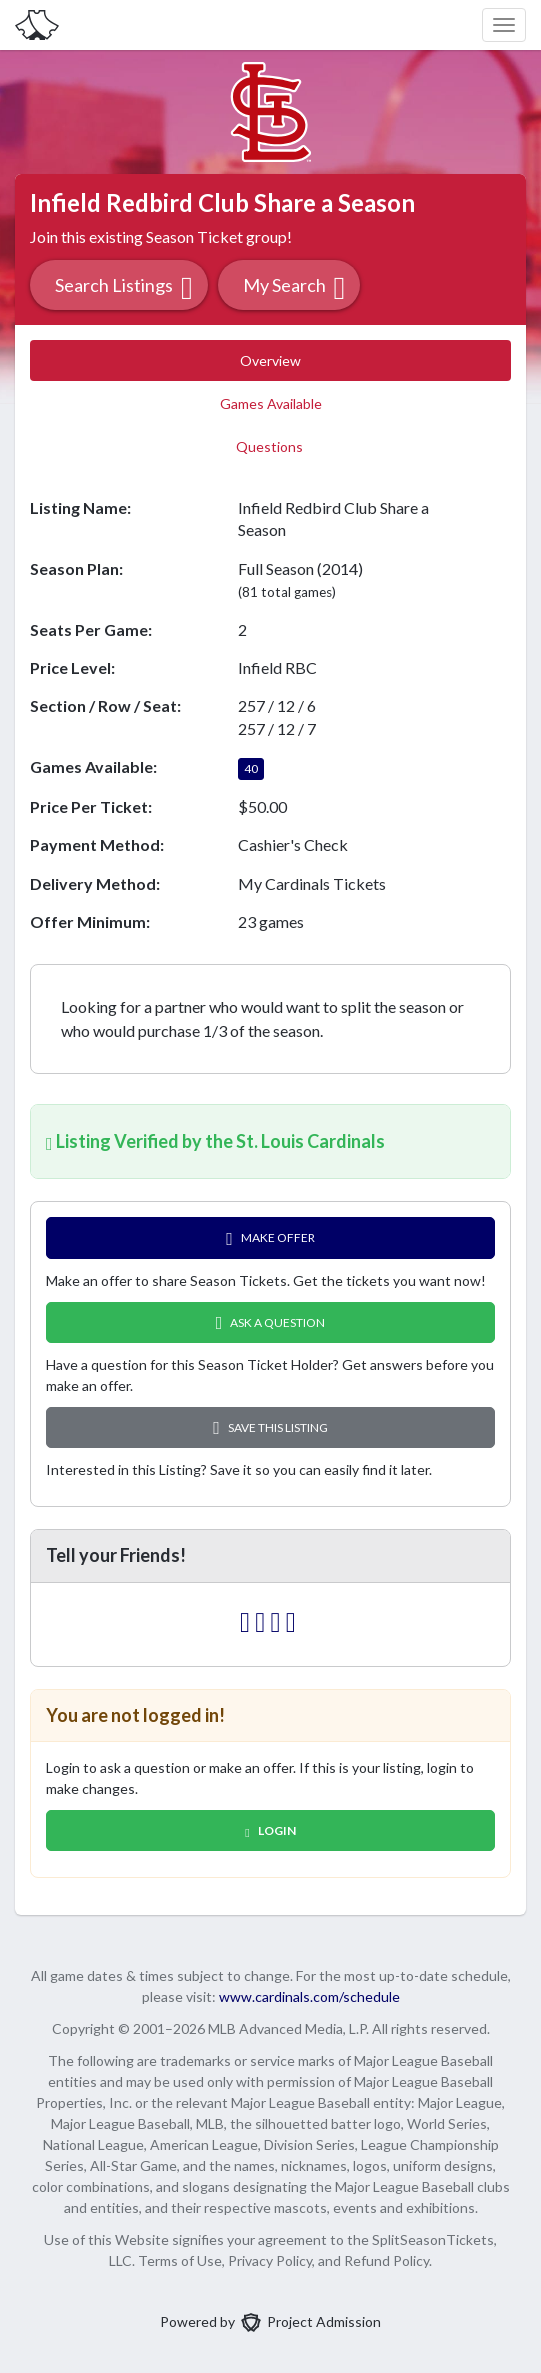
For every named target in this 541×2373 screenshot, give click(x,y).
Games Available (271, 403)
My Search (294, 287)
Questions (271, 446)
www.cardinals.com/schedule (309, 1996)
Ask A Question (271, 1322)
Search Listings (124, 287)
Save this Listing (270, 1427)
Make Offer (270, 1238)
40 (251, 768)
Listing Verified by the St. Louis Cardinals (215, 1141)
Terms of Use (180, 2260)
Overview (270, 360)
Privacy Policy (270, 2260)
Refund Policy (386, 2260)
